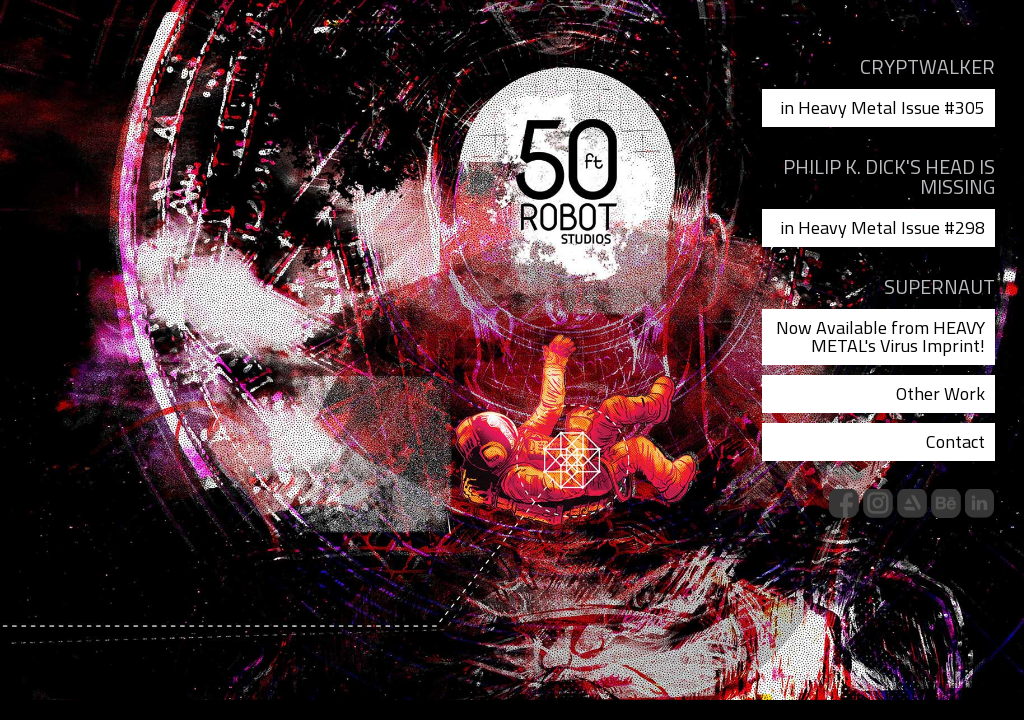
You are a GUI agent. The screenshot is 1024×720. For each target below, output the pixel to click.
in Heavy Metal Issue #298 (882, 227)
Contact (955, 441)
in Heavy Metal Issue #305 (882, 107)
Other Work (940, 393)
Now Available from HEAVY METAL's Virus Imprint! (880, 336)
